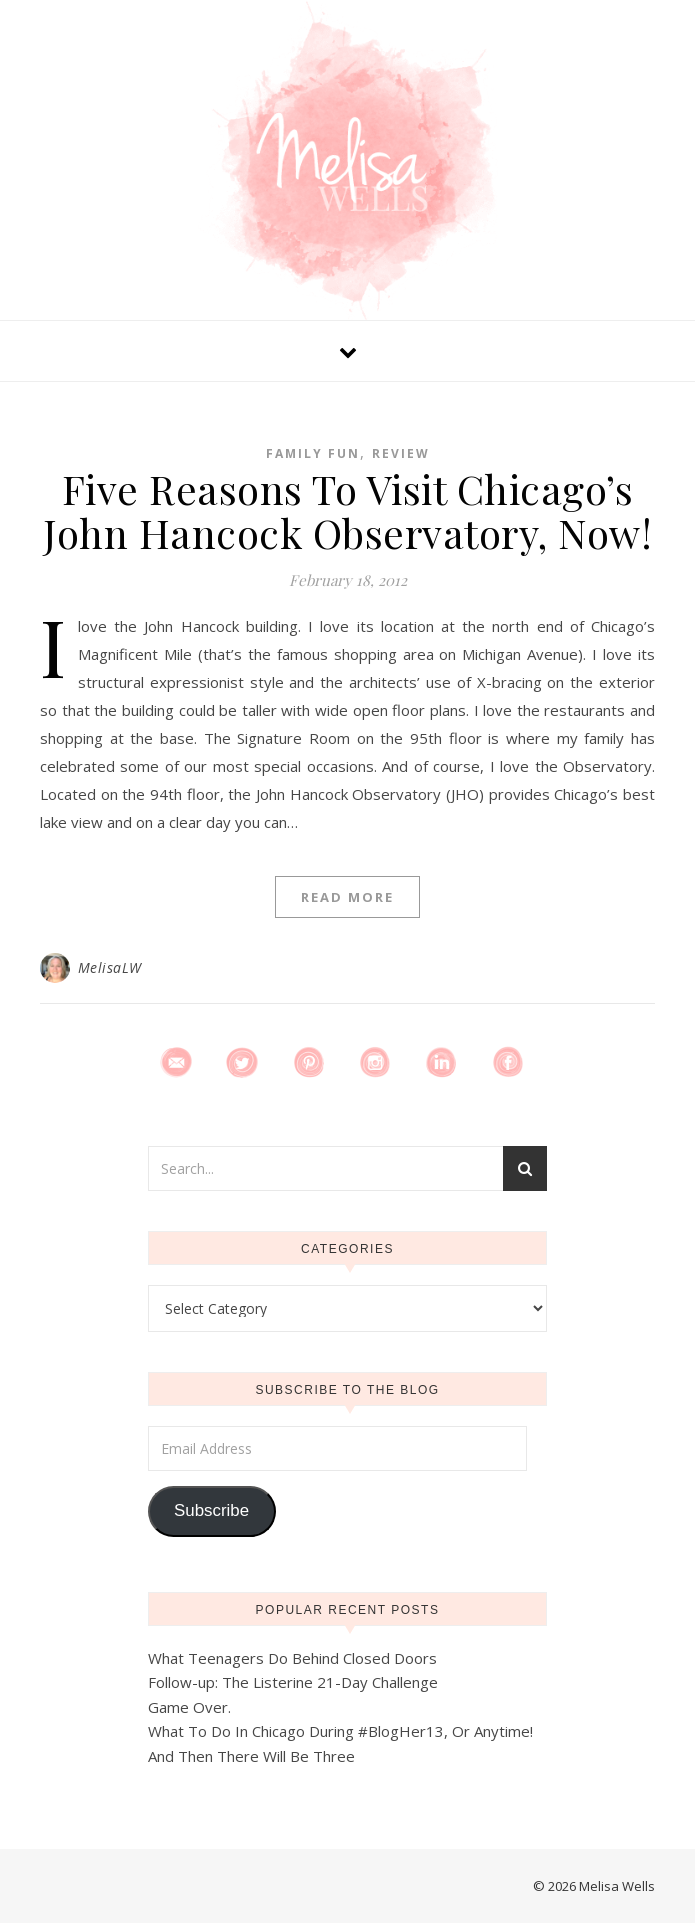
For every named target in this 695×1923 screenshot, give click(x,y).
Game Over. (189, 1707)
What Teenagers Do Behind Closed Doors (292, 1658)
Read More (347, 897)
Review (401, 453)
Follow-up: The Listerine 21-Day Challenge (293, 1682)
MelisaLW (110, 967)
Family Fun (313, 453)
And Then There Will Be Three (251, 1756)
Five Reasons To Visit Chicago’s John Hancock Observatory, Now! (347, 510)
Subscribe (211, 1510)
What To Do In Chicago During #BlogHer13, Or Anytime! (340, 1731)
